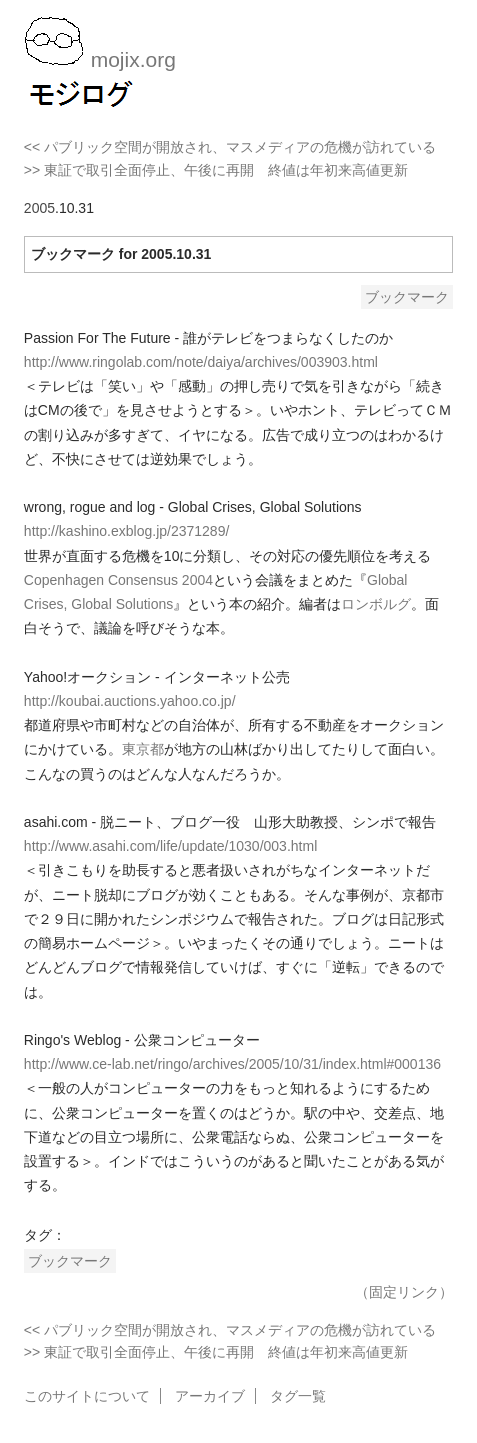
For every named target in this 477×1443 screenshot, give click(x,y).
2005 (39, 208)
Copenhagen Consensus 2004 (118, 580)
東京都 (143, 749)
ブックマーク (407, 297)
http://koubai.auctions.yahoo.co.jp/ (130, 701)
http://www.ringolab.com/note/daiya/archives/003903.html (201, 362)
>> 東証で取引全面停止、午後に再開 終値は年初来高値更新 (216, 170)
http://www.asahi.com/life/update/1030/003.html (170, 846)
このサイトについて (87, 1396)
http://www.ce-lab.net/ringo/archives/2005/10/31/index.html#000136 (232, 1064)
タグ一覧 (298, 1396)
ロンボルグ (376, 604)
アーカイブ (210, 1396)
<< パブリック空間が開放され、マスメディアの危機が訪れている (230, 147)
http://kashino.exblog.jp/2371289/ (127, 531)
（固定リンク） (404, 1292)
